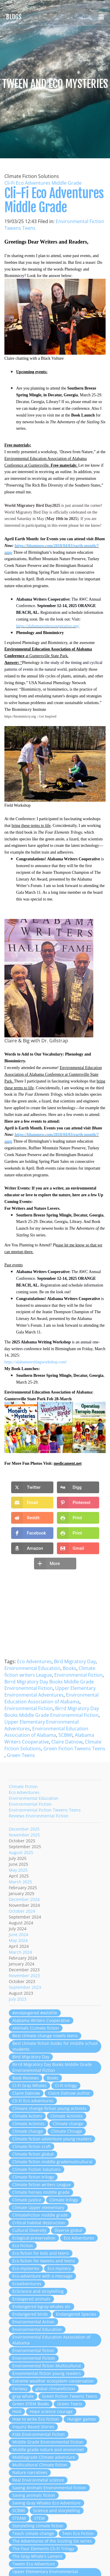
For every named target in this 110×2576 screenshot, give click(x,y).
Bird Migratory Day (75, 1661)
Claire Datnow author (69, 2093)
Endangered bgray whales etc (41, 2306)
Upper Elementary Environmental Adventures (50, 1691)
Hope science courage (51, 2411)
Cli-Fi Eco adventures (32, 2100)
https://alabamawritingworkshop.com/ (35, 1362)
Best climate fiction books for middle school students (55, 2046)
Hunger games (81, 2419)
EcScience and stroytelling (38, 2291)
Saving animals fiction (33, 2495)
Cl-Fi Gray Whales (29, 2085)
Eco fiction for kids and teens (40, 2253)
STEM (39, 2518)
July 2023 (17, 1999)
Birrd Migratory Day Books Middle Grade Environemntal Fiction (49, 1685)
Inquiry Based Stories (33, 2426)
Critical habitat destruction (38, 2222)
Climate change (68, 2123)
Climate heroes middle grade (41, 2192)
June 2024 (18, 1934)
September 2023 (25, 1987)
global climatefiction (55, 2388)
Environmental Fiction (78, 1675)
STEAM (19, 2518)
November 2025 (24, 1835)
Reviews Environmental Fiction (39, 1816)
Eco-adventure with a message (42, 2276)
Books (69, 1668)
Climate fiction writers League (49, 1671)
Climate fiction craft (31, 2146)
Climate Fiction (23, 1786)
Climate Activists (66, 2116)
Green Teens (21, 1755)
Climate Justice (26, 2200)
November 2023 (24, 1975)
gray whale (23, 2396)
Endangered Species (76, 2314)
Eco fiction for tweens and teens (43, 2261)
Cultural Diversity (29, 2230)
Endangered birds (30, 2314)
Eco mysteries (25, 2268)
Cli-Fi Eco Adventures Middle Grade (43, 183)
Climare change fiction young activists (49, 2108)
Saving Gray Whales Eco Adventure (46, 2503)
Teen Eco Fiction (78, 2533)
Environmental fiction (33, 2350)
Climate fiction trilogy (33, 2177)
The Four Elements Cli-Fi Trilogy (43, 2548)
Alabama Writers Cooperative (41, 2020)
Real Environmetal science (38, 2480)
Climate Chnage (66, 2131)
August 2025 (21, 1852)
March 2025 (20, 1882)
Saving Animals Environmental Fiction (49, 2487)
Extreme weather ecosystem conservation (53, 2381)
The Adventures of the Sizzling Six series (52, 2541)
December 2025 (24, 1829)
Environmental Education (32, 1668)
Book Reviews (25, 2078)
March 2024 (20, 1952)
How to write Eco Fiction (35, 2419)
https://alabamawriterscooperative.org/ (47, 626)
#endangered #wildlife (34, 2013)
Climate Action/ (27, 2116)
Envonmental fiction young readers (46, 2373)
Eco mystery (59, 2268)
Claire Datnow (66, 1742)
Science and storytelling (56, 2510)
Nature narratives (29, 2472)
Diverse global (68, 2230)
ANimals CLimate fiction (35, 2028)
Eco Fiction (22, 2245)
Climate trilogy (64, 2200)
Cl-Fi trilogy (66, 2085)
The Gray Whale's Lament (37, 2556)
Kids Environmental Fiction (38, 2434)
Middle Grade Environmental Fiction (47, 2442)
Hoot (16, 2411)
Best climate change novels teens (45, 2035)
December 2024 (24, 1899)
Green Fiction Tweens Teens (74, 1748)
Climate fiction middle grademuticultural (52, 2161)
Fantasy (19, 2388)
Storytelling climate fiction (37, 2526)
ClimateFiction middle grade (40, 2215)
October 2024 (22, 1911)
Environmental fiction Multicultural (46, 2365)
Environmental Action (33, 2321)
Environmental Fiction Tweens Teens (45, 1810)
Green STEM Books (30, 2404)
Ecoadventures (26, 2283)
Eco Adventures (34, 1661)
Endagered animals (31, 2299)
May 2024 (18, 1940)
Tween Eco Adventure (33, 2564)
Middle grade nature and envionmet (48, 2449)
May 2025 (18, 1870)
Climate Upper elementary (38, 2207)
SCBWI (65, 1735)
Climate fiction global (33, 2154)
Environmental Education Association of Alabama (51, 1698)
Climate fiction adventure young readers (52, 2139)
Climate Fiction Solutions (36, 2169)
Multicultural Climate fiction (39, 2465)
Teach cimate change (33, 2533)
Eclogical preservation (33, 2238)
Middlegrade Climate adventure (43, 2457)
